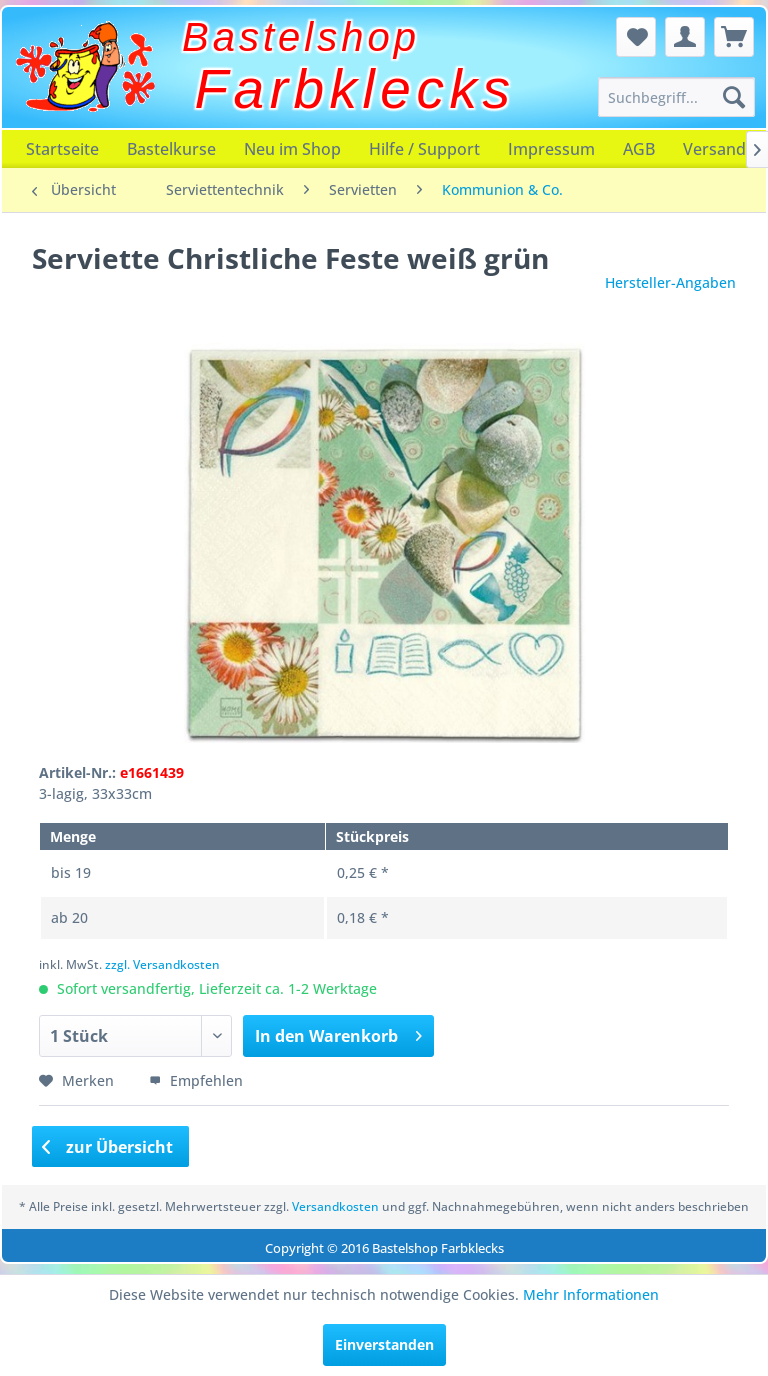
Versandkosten (335, 1206)
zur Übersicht (108, 1147)
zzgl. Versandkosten (162, 964)
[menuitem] (677, 97)
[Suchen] (734, 97)
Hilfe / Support (424, 149)
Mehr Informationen (591, 1294)
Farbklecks (355, 89)
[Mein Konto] (685, 37)
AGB (639, 149)
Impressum (551, 149)
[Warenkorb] (734, 37)
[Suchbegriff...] (677, 97)
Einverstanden (384, 1344)
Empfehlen (196, 1080)
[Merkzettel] (636, 37)
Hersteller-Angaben (670, 282)
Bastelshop (301, 37)
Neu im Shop (292, 149)
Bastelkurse (171, 149)
